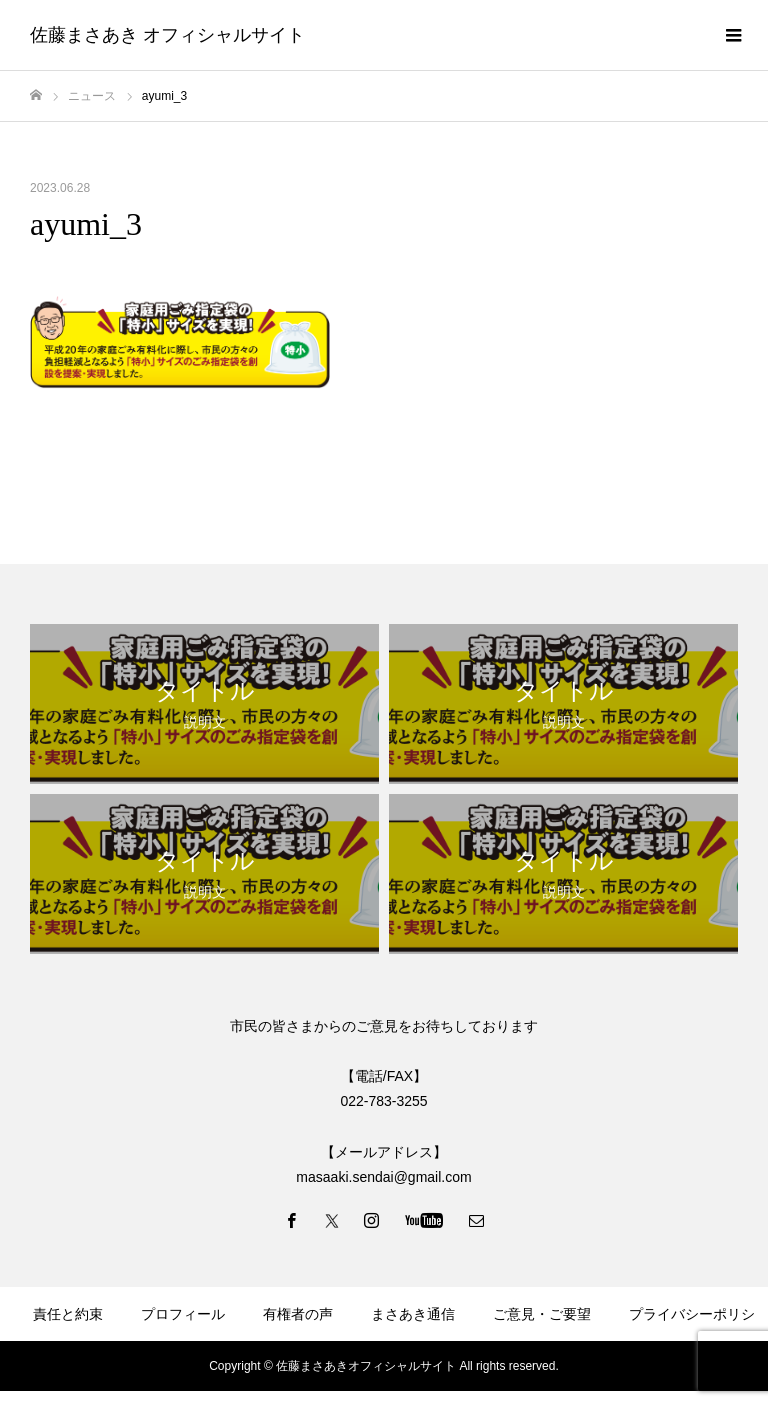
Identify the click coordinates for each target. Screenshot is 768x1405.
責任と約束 (68, 1314)
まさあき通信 (413, 1314)
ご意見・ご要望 (542, 1314)
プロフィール (183, 1314)
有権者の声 (298, 1314)
